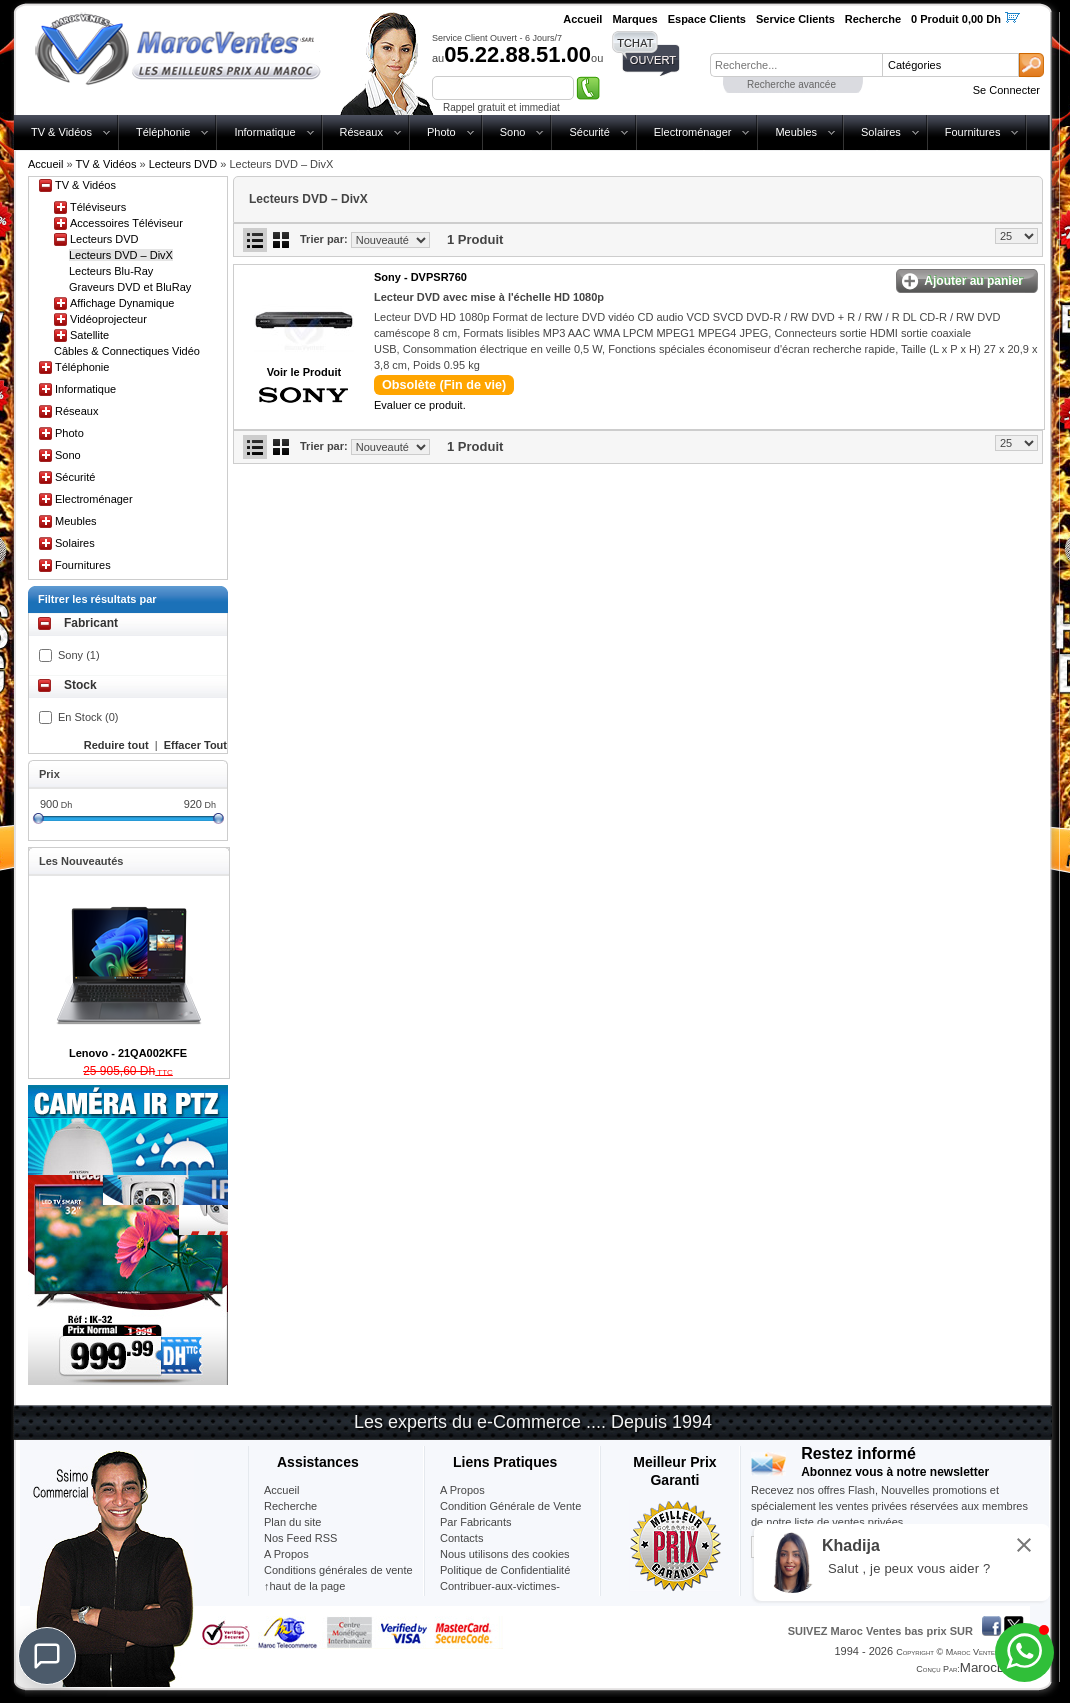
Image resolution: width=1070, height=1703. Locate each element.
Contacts (461, 1538)
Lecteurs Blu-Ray (111, 271)
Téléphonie (163, 132)
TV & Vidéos (61, 132)
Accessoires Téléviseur (126, 223)
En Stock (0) (88, 717)
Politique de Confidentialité (505, 1570)
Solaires (881, 132)
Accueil (45, 164)
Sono (513, 132)
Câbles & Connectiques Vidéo (127, 351)
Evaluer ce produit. (420, 405)
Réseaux (361, 132)
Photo (441, 132)
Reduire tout (116, 745)
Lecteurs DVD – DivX (121, 255)
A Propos (462, 1490)
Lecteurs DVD (183, 164)
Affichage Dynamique (122, 303)
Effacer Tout (195, 745)
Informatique (264, 132)
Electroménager (693, 132)
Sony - (420, 277)
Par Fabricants (476, 1522)
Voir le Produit (304, 372)
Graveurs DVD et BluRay (130, 287)
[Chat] (47, 1656)
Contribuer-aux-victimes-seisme (500, 1594)
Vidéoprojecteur (108, 319)
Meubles (796, 132)
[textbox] (796, 65)
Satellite (89, 335)
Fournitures (973, 132)
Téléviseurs (98, 207)
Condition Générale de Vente (510, 1506)
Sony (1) (79, 655)
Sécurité (589, 132)
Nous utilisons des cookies (505, 1554)
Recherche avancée (791, 84)
